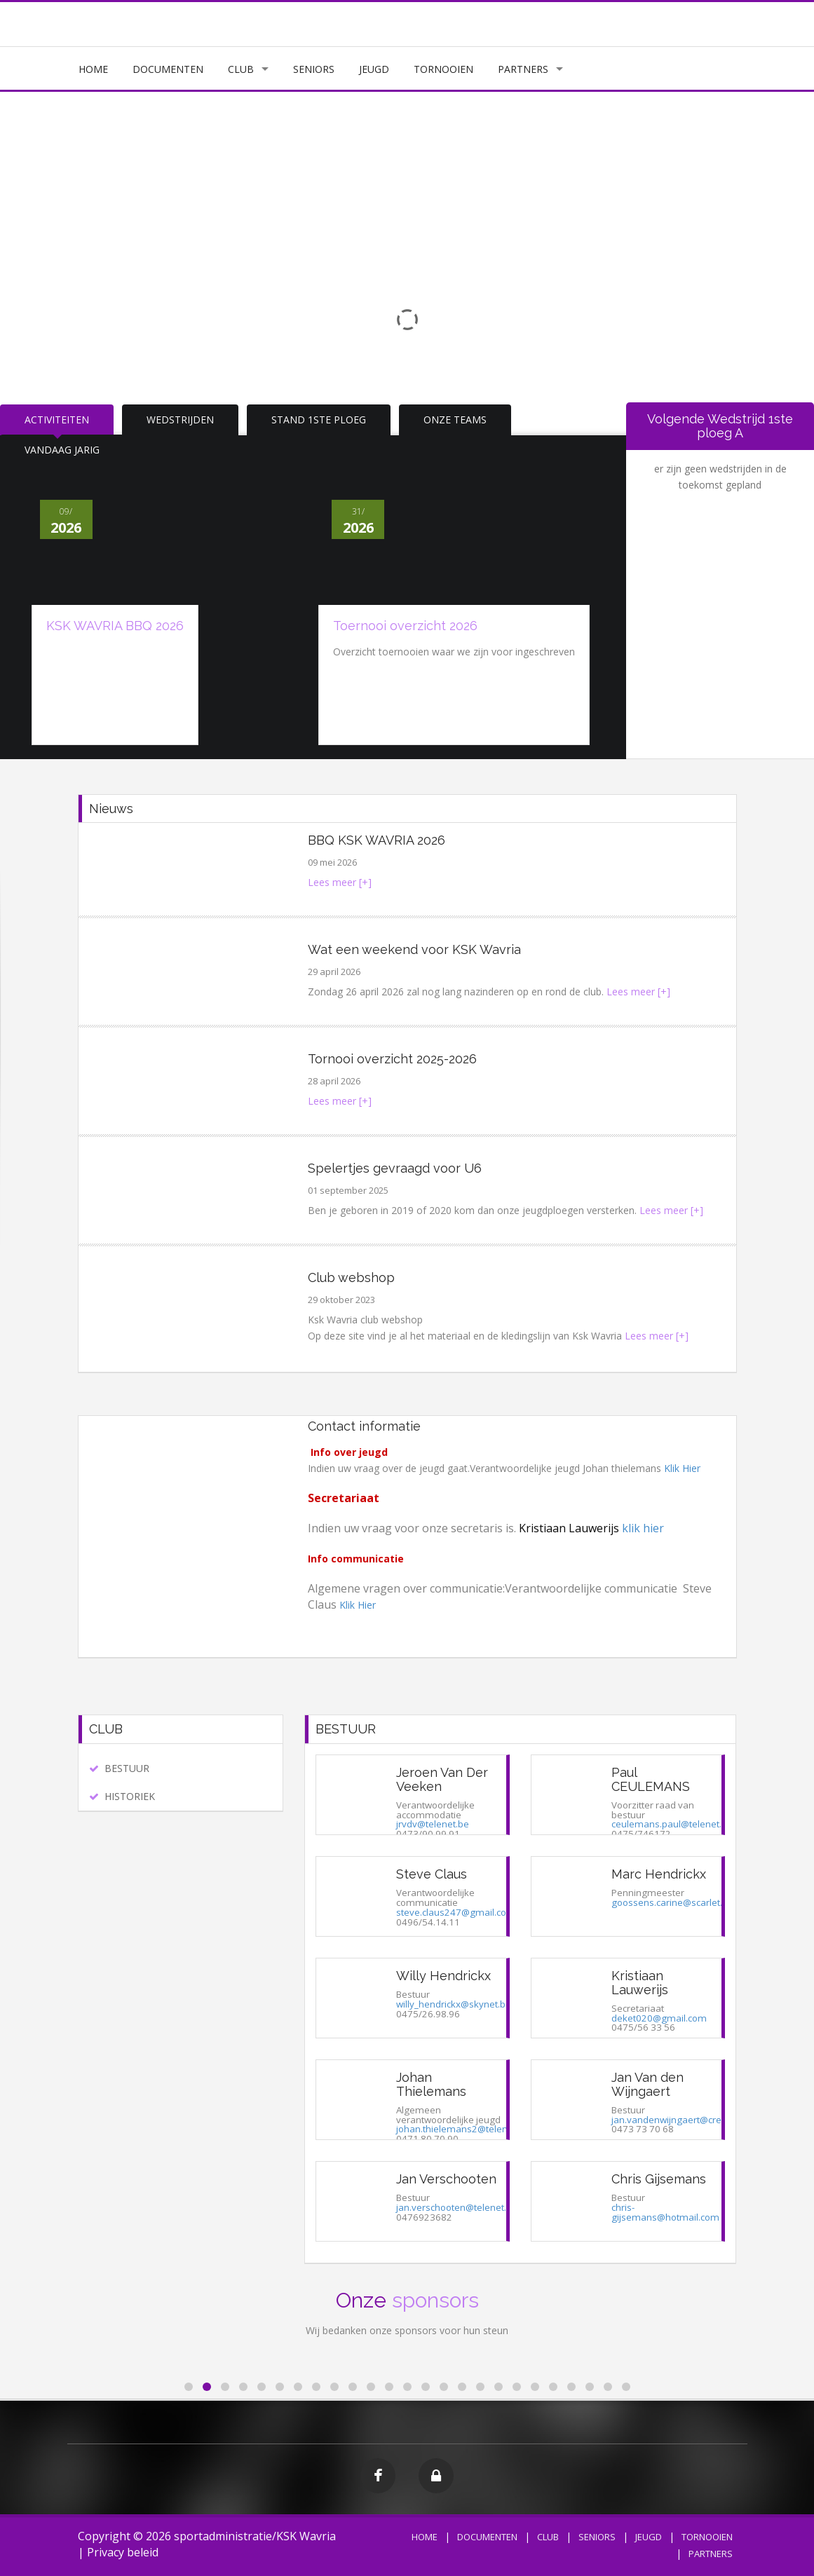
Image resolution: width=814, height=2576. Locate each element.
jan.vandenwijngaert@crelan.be (679, 2119)
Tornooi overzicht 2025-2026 (392, 1058)
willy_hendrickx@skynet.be (453, 2004)
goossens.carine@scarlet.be (672, 1902)
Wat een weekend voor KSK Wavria (414, 949)
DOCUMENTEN (168, 69)
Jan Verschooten (446, 2179)
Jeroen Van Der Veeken (442, 1779)
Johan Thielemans (431, 2084)
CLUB (241, 69)
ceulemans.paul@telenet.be (672, 1824)
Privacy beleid (122, 2552)
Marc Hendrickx (658, 1874)
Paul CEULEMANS (650, 1779)
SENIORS (313, 69)
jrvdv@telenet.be (432, 1824)
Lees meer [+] (340, 882)
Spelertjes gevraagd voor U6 (395, 1168)
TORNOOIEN (443, 69)
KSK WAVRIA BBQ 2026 (115, 625)
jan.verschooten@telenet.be (456, 2207)
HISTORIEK (129, 1796)
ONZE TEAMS (455, 419)
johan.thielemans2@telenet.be (462, 2128)
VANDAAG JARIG (62, 449)
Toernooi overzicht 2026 (405, 625)
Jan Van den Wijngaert (647, 2084)
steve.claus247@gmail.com (455, 1912)
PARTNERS (523, 69)
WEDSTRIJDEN (180, 419)
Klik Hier (682, 1468)
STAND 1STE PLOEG (318, 419)
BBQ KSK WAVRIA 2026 (376, 840)
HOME (93, 69)
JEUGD (374, 69)
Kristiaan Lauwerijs (639, 1982)
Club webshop (351, 1277)
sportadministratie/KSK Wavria (255, 2536)
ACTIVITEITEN (57, 419)
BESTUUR (126, 1768)
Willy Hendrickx (443, 1975)
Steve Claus (431, 1874)
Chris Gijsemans (658, 2179)
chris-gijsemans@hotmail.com (665, 2212)
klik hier (643, 1528)
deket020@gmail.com (659, 2018)
